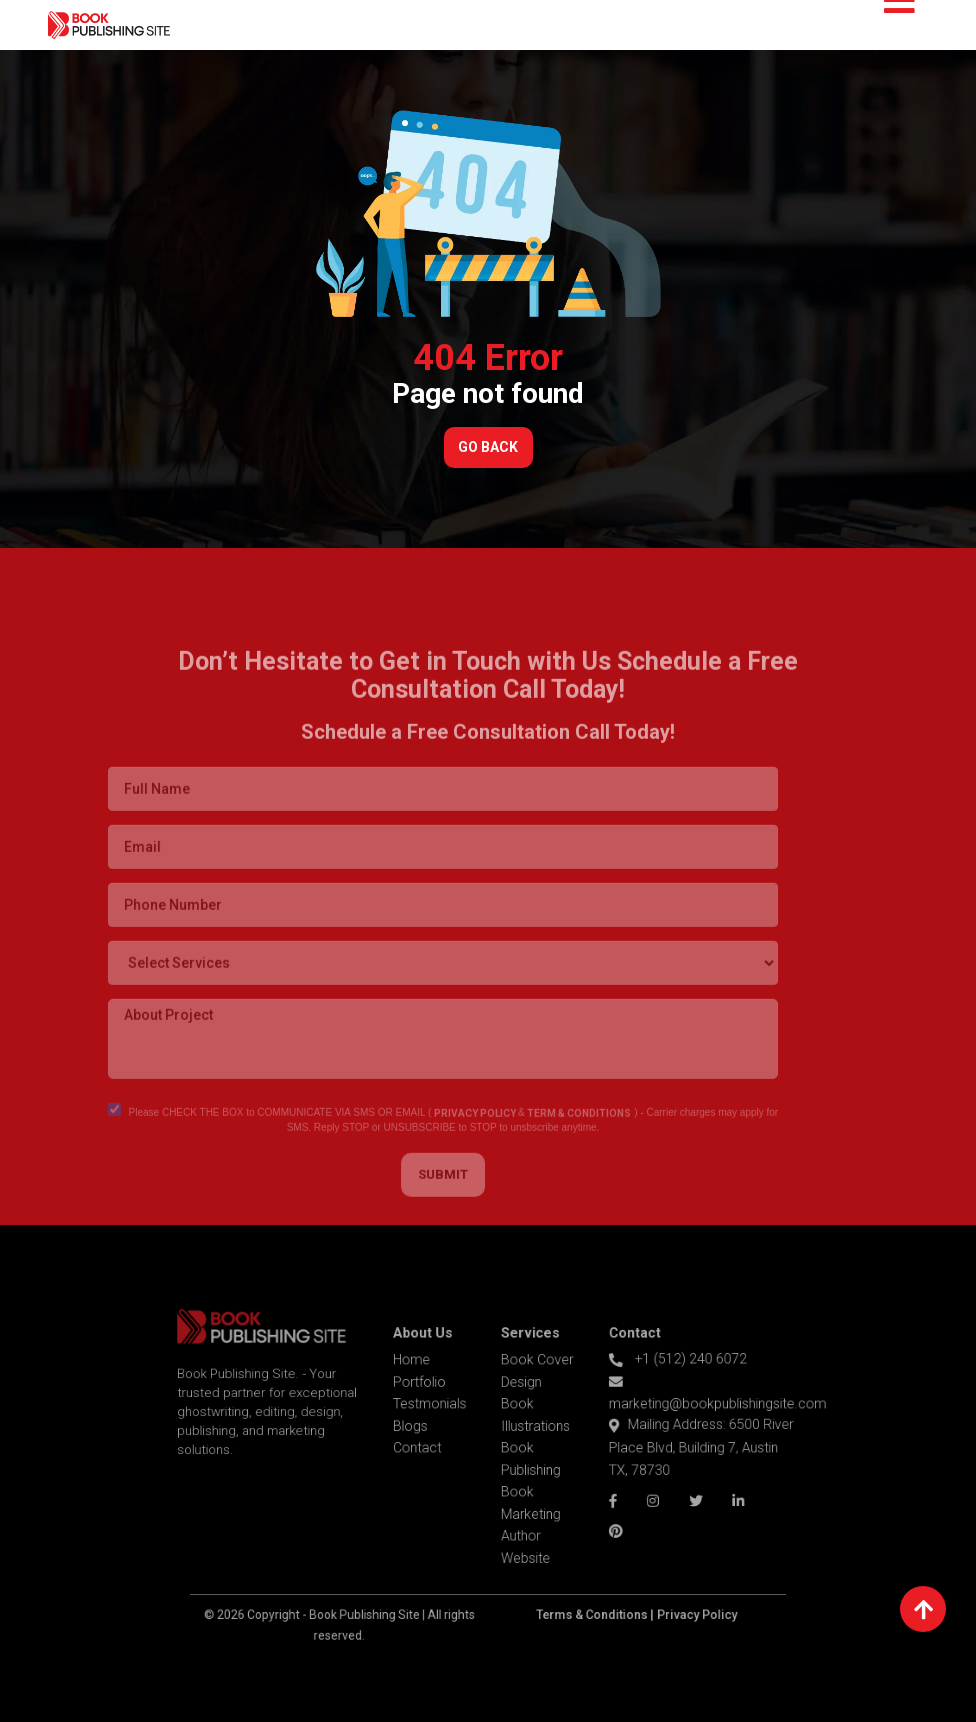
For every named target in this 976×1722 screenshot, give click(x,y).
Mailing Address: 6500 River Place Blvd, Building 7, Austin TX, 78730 (673, 1450)
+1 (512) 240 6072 (653, 1374)
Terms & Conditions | (581, 1596)
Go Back (488, 447)
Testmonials (438, 1413)
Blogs (421, 1432)
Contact (427, 1451)
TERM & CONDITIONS (553, 1140)
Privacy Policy (670, 1596)
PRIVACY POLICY (449, 1140)
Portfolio (429, 1394)
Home (422, 1375)
